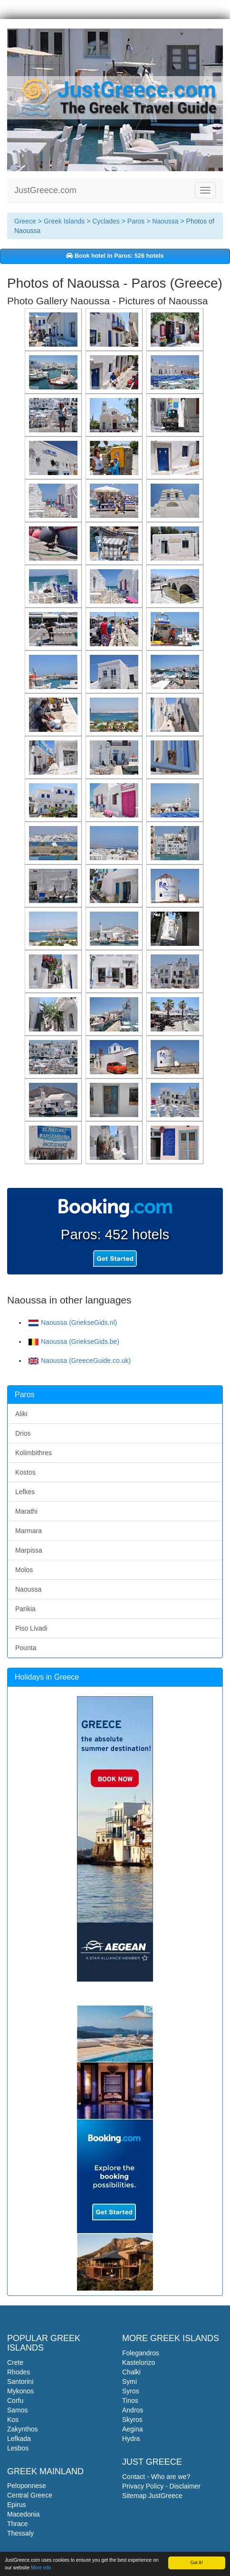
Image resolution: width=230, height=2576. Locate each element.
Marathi (26, 1511)
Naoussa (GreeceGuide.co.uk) (80, 1360)
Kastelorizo (138, 2362)
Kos (13, 2419)
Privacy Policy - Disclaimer (161, 2486)
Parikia (25, 1609)
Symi (129, 2381)
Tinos (130, 2400)
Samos (17, 2410)
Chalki (131, 2372)
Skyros (132, 2419)
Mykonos (20, 2391)
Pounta (25, 1648)
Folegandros (140, 2353)
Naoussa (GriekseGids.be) (74, 1341)
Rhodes (18, 2372)
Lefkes (25, 1492)
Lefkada (19, 2438)
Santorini (20, 2381)
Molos (24, 1570)
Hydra (131, 2438)
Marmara (28, 1531)
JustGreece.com (45, 190)
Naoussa (165, 221)
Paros (136, 221)
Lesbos (18, 2448)
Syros (130, 2391)
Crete (15, 2362)
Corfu (15, 2400)
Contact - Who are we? (156, 2476)
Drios (23, 1433)
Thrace (17, 2523)
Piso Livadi (31, 1628)
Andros (132, 2410)
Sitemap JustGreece (152, 2495)
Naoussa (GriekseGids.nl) (73, 1322)
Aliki (21, 1414)
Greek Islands (64, 221)
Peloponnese (26, 2485)
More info (41, 2567)
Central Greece (29, 2495)
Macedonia (23, 2514)
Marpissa (28, 1550)
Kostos (25, 1472)
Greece (25, 221)
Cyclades (106, 221)
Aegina (132, 2429)
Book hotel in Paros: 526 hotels (114, 256)
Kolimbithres (33, 1453)
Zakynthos (22, 2429)
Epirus (16, 2504)
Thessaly (20, 2533)
